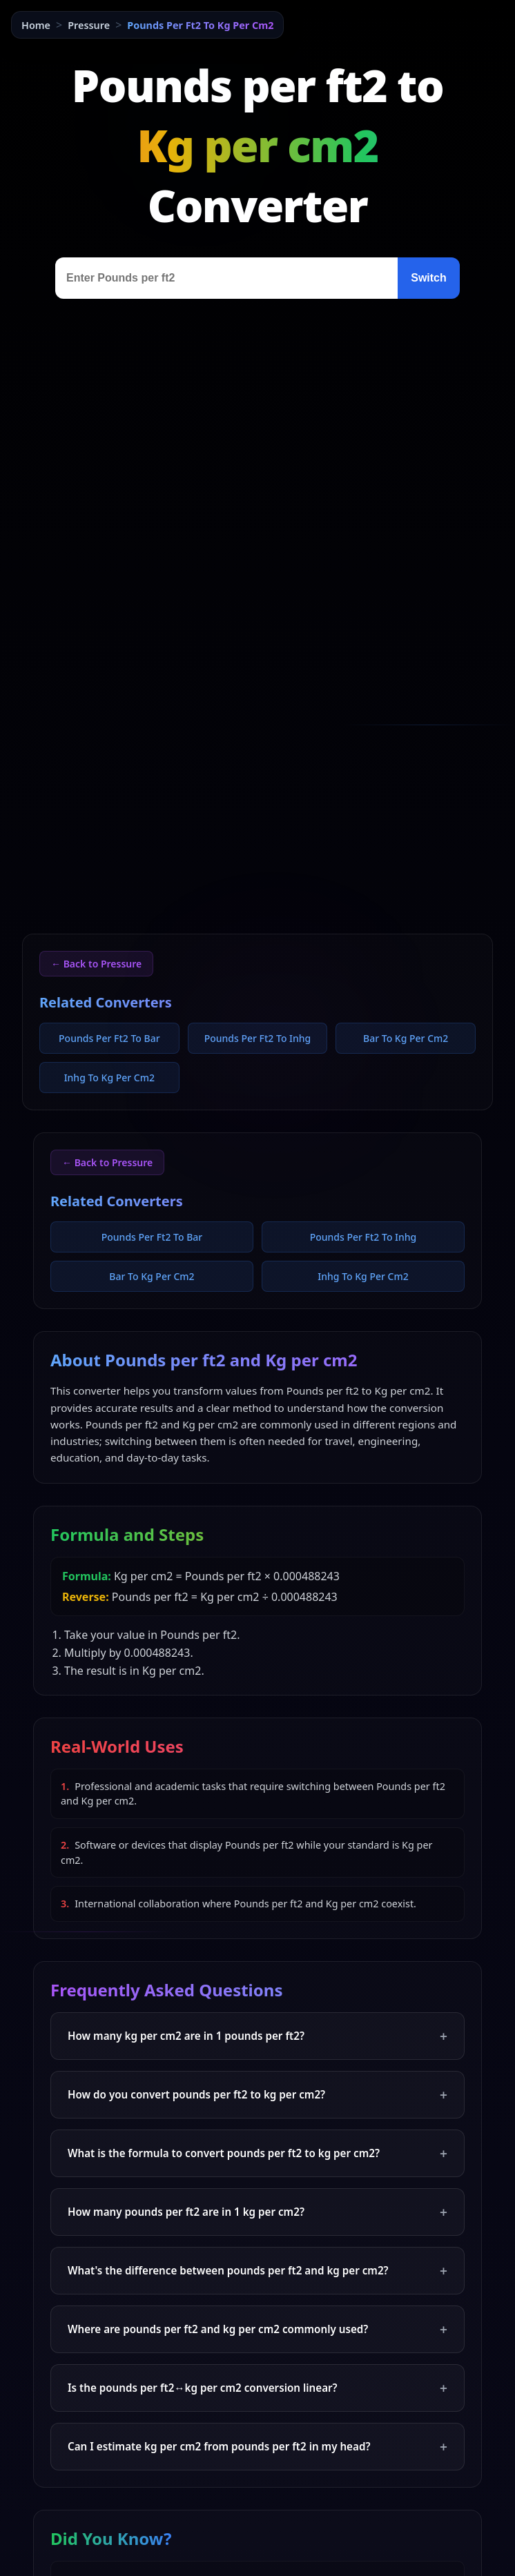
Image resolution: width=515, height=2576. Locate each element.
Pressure (89, 25)
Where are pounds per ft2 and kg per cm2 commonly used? (257, 2329)
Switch (429, 278)
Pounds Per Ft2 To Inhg (257, 1038)
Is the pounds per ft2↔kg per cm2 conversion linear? (257, 2388)
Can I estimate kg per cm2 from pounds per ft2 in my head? (257, 2446)
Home (35, 25)
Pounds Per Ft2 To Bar (109, 1038)
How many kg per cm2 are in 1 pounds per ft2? (257, 2036)
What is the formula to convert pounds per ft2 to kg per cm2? (257, 2153)
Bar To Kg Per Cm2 (405, 1038)
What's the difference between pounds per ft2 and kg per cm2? (257, 2270)
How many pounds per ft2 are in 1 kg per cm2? (257, 2212)
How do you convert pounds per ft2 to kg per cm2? (257, 2094)
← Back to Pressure (96, 963)
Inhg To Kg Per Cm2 (109, 1077)
